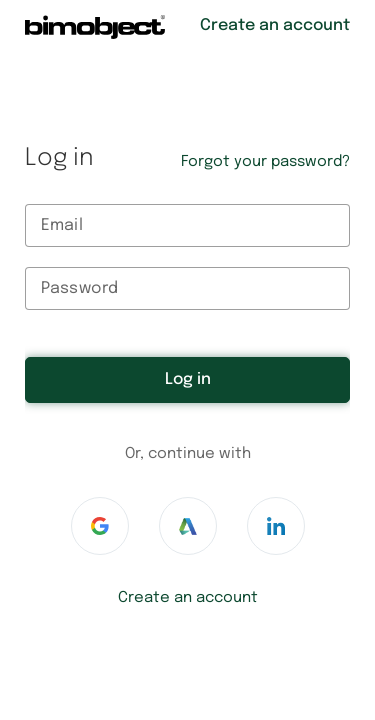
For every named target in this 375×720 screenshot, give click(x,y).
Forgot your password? (265, 162)
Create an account (188, 598)
